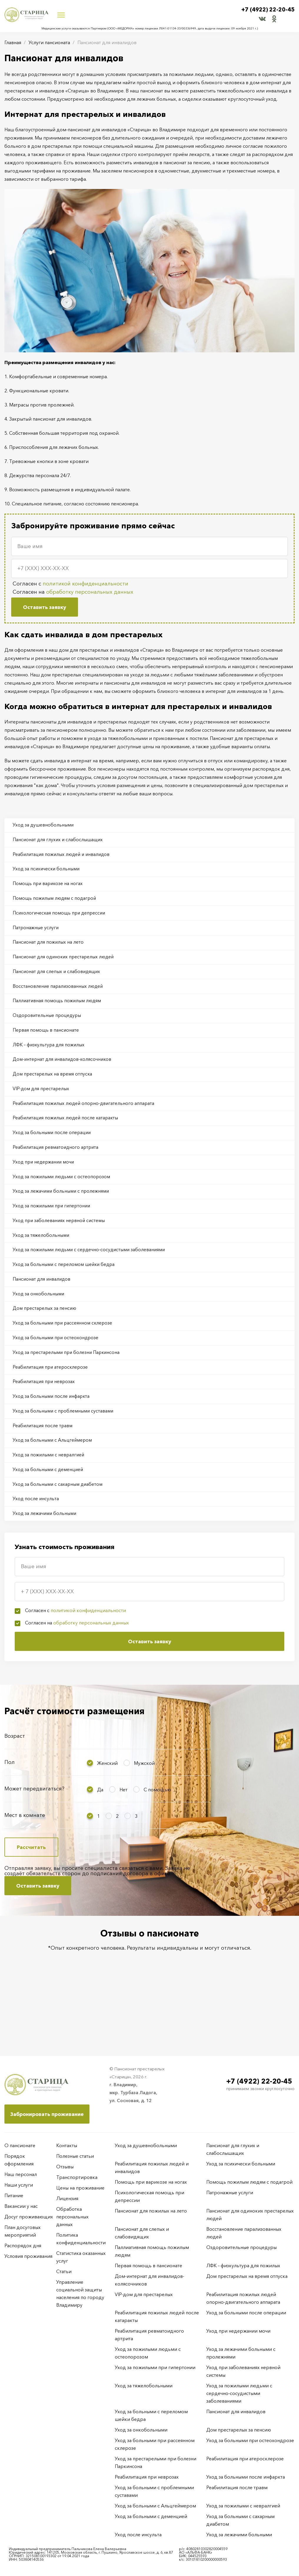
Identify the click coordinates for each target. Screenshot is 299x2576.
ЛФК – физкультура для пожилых (50, 1055)
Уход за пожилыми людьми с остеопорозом (63, 1193)
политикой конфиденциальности (85, 583)
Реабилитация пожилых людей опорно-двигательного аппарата (85, 1116)
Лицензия (67, 2198)
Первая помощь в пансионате (47, 1040)
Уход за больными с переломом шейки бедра (65, 1284)
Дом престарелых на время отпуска (53, 1085)
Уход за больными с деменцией (49, 1499)
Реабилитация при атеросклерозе (52, 1392)
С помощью (157, 1821)
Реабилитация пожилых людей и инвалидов (63, 856)
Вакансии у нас (21, 2206)
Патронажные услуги (36, 932)
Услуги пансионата (49, 42)
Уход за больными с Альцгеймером (53, 1468)
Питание (13, 2195)
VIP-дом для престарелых (42, 1101)
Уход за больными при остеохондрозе (57, 1361)
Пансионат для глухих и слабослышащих (59, 841)
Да (100, 1821)
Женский (107, 1795)
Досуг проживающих (28, 2217)
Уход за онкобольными (39, 1315)
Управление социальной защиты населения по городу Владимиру (80, 2293)
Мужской (144, 1795)
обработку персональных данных (89, 592)
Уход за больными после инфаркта (52, 1422)
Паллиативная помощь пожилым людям (58, 1009)
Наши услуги (18, 2185)
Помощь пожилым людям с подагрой (56, 902)
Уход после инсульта (36, 1529)
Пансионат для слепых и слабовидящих (58, 978)
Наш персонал (20, 2174)
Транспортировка (76, 2177)
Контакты (66, 2145)
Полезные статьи (75, 2156)
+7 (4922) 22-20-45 (266, 9)
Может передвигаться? (34, 1820)
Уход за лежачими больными (46, 1545)
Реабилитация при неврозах (45, 1407)
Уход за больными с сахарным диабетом (59, 1514)
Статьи (64, 2271)
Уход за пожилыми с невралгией (50, 1483)
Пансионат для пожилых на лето (49, 948)
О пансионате (19, 2145)
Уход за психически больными (47, 871)
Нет (123, 1821)
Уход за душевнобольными (44, 825)
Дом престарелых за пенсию (45, 1330)
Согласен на (73, 592)
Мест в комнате (24, 1847)
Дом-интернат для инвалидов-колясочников (64, 1070)
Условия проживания (28, 2256)
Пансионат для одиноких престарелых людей (65, 963)
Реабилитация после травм (43, 1453)
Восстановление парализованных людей (59, 994)
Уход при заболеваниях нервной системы (60, 1238)
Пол (9, 1794)
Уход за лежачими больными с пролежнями (63, 1208)
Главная (12, 42)
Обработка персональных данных (72, 2216)
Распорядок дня (22, 2245)
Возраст (14, 1768)
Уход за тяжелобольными (42, 1254)
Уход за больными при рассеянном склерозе (64, 1346)
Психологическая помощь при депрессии (61, 917)
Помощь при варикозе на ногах (49, 886)
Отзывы (65, 2167)
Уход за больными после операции (53, 1147)
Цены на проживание (80, 2188)
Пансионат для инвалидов (42, 1300)
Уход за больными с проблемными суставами (65, 1437)
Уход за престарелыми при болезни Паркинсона (68, 1376)
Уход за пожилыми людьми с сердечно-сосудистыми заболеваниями (91, 1269)
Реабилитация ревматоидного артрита (57, 1162)
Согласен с (70, 583)
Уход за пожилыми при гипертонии (53, 1223)
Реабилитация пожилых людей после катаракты (67, 1131)
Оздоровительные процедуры (48, 1024)
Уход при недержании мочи (45, 1177)
